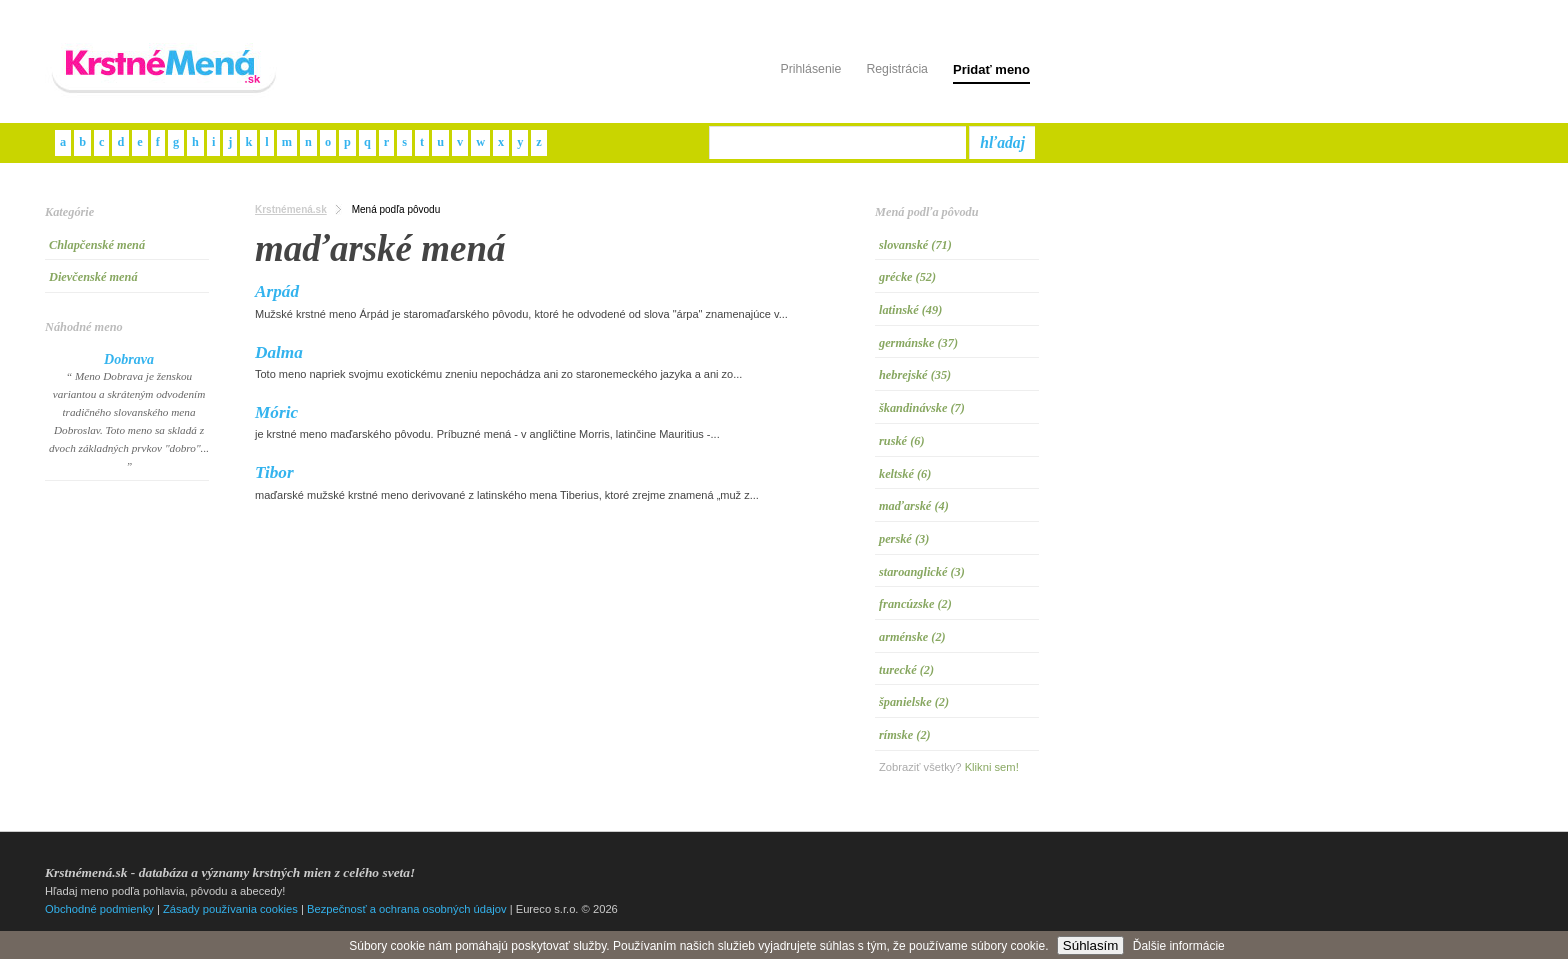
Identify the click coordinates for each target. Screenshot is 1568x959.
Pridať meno (991, 69)
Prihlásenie (810, 69)
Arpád (277, 291)
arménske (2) (912, 637)
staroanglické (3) (922, 572)
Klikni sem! (992, 767)
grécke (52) (907, 277)
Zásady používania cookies (230, 909)
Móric (276, 412)
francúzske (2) (915, 604)
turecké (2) (906, 670)
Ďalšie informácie (1179, 946)
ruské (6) (902, 441)
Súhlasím (1091, 945)
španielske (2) (914, 702)
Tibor (274, 472)
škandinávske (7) (922, 408)
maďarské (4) (914, 506)
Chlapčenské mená (97, 245)
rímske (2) (905, 735)
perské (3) (904, 539)
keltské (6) (905, 474)
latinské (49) (910, 310)
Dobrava (129, 359)
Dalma (279, 352)
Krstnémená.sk (291, 209)
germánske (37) (918, 343)
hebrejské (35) (915, 375)
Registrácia (897, 69)
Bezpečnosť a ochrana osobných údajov (407, 909)
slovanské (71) (915, 245)
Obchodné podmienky (99, 909)
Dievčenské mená (93, 277)
